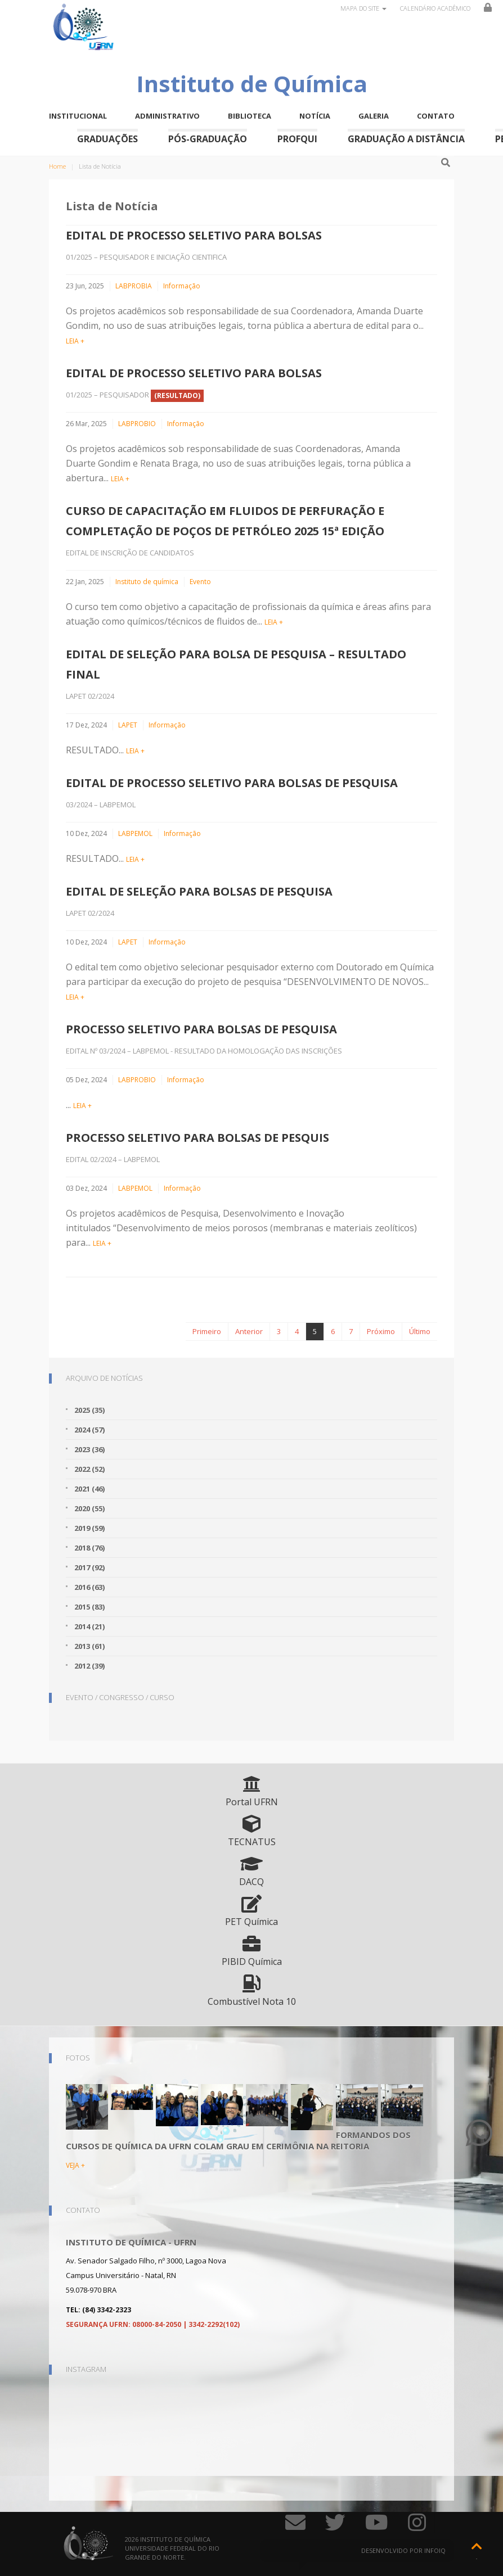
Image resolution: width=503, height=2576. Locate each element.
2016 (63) (89, 1587)
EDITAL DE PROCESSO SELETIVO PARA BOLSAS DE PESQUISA (232, 782)
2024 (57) (89, 1430)
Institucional (78, 116)
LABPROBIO (137, 423)
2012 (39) (89, 1666)
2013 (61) (89, 1646)
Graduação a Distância (406, 138)
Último (419, 1331)
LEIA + (75, 341)
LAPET (127, 725)
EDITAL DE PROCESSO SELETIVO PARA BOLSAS (194, 235)
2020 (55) (89, 1508)
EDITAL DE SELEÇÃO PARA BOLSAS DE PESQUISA (199, 891)
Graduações (107, 138)
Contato (436, 116)
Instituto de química (146, 581)
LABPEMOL (135, 833)
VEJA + (75, 2165)
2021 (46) (89, 1489)
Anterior (249, 1331)
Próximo (381, 1331)
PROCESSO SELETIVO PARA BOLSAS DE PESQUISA (201, 1029)
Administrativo (167, 116)
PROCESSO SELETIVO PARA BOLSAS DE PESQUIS (197, 1137)
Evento (200, 581)
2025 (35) (89, 1410)
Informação (181, 286)
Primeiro (206, 1331)
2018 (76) (89, 1548)
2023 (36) (89, 1449)
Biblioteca (249, 116)
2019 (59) (89, 1528)
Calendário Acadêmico (435, 8)
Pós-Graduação (207, 138)
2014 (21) (89, 1626)
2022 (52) (89, 1469)
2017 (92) (89, 1567)
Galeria (373, 116)
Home (57, 166)
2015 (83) (89, 1607)
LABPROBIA (133, 286)
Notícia (314, 116)
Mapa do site (363, 8)
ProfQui (297, 138)
